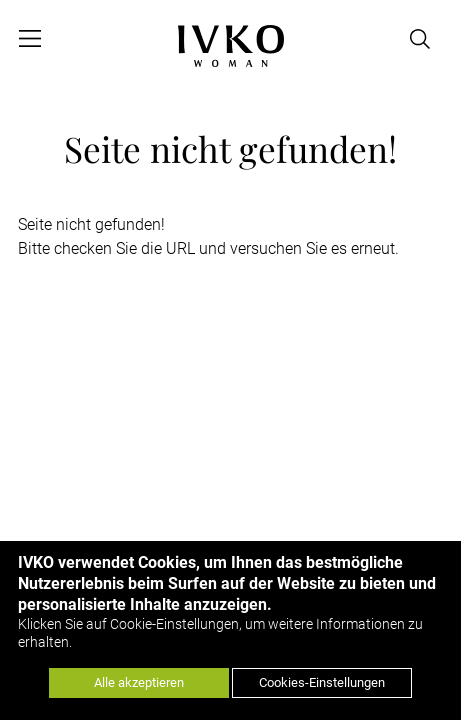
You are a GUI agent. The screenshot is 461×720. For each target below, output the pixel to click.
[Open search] (421, 39)
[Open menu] (30, 39)
